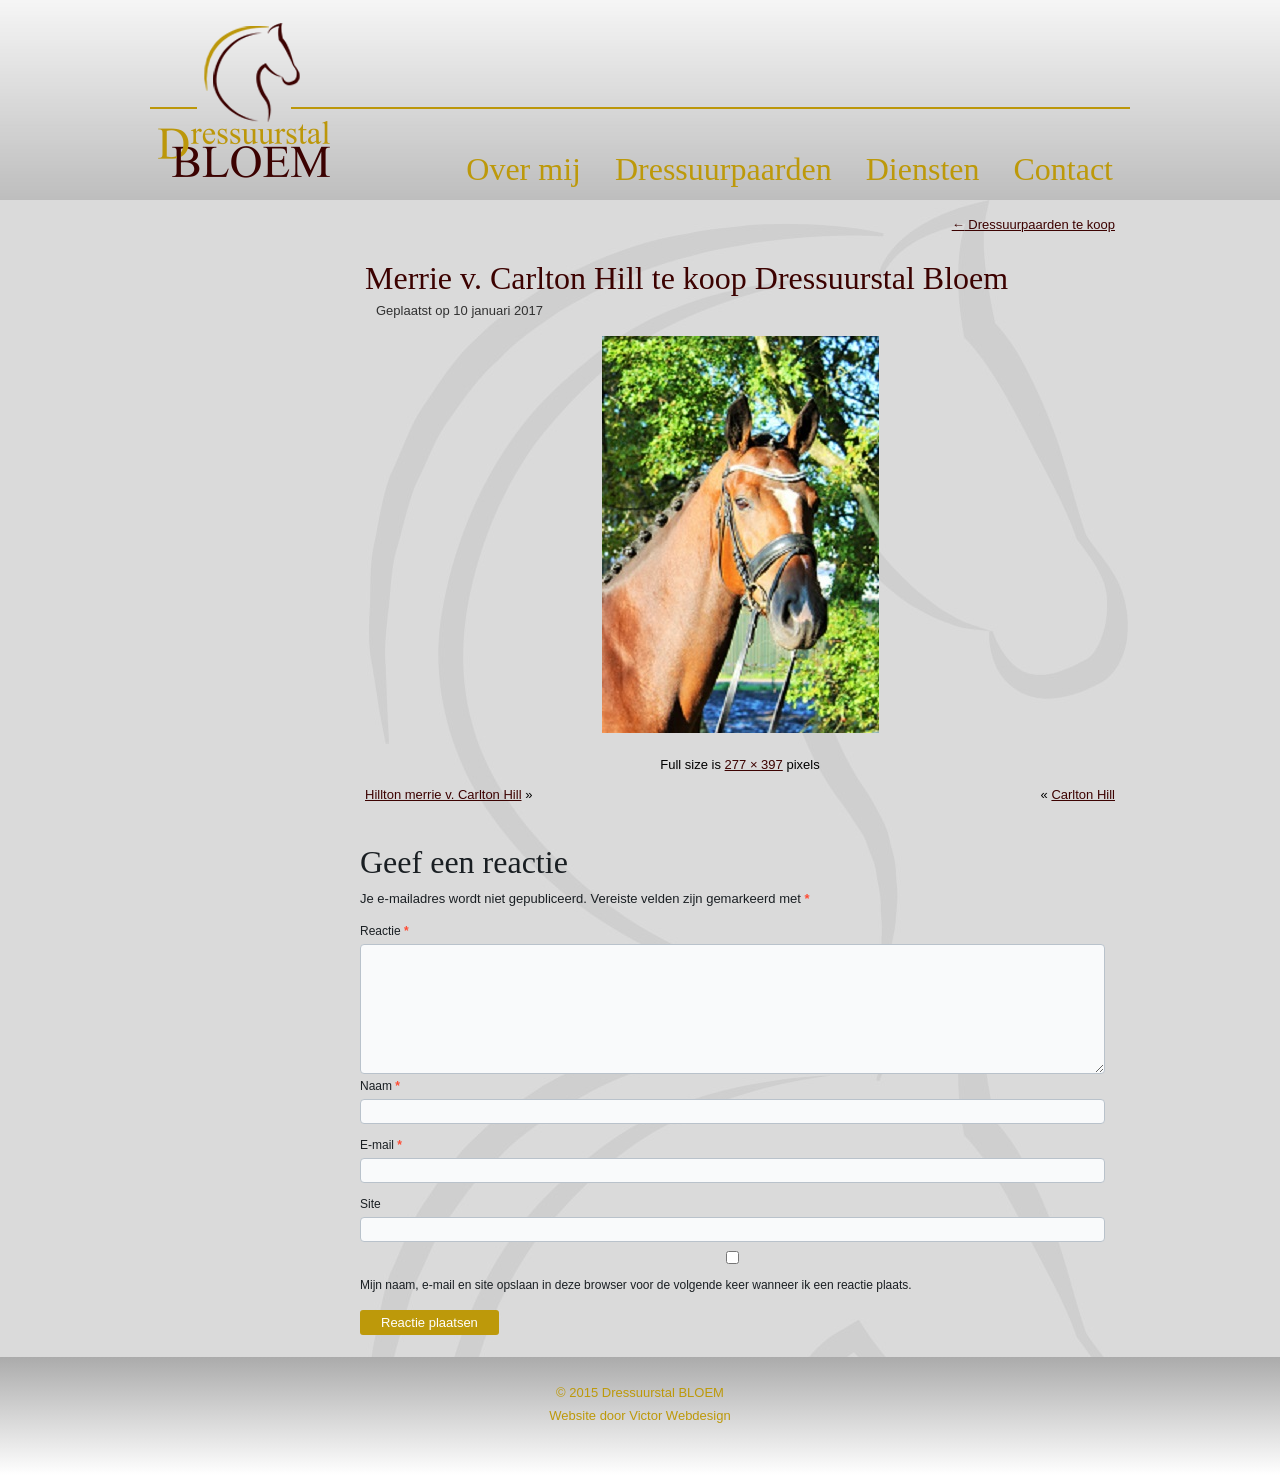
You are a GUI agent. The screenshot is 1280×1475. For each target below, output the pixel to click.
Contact (1063, 169)
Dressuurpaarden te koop (1033, 224)
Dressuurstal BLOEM (663, 1392)
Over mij (523, 169)
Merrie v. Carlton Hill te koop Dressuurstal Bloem (686, 278)
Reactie (384, 931)
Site (370, 1204)
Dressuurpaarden (723, 169)
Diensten (923, 169)
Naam (380, 1086)
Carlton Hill (1083, 794)
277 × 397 (754, 764)
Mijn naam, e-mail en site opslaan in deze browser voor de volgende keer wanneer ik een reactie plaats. (636, 1285)
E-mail (381, 1145)
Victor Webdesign (679, 1415)
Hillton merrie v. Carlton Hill (443, 794)
